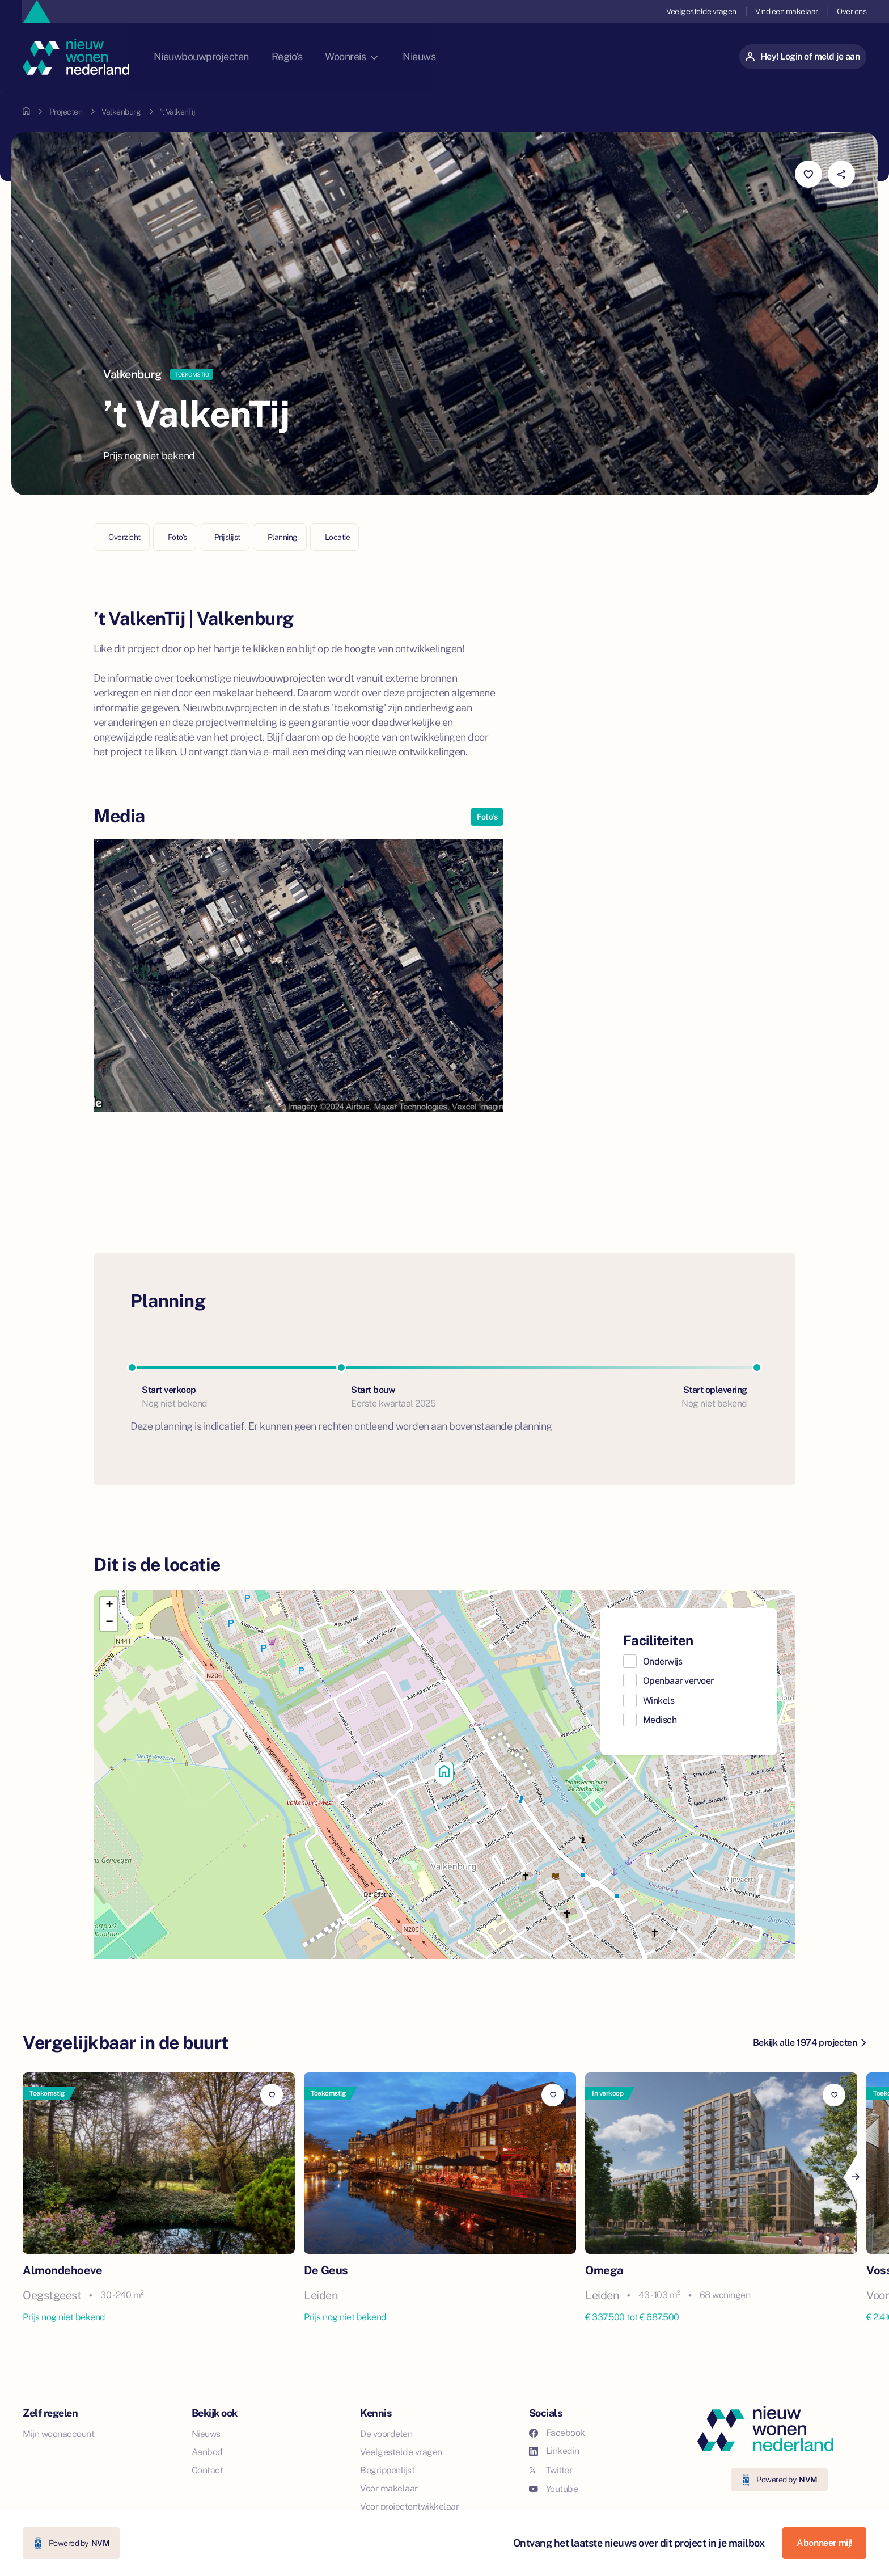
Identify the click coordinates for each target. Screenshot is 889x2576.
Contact (207, 2470)
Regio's (311, 56)
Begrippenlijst (387, 2470)
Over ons (851, 11)
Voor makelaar (389, 2488)
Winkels (659, 1700)
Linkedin (554, 2451)
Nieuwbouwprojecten (223, 56)
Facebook (557, 2432)
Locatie (337, 537)
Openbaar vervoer (678, 1680)
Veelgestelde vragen (700, 11)
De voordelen (386, 2434)
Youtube (553, 2489)
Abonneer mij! (824, 2542)
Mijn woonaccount (58, 2434)
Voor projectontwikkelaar (409, 2506)
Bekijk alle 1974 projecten (809, 2042)
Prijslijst (227, 537)
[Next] (855, 2177)
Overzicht (124, 537)
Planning (283, 537)
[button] (444, 1774)
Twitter (551, 2470)
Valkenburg (121, 111)
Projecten (66, 111)
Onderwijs (663, 1661)
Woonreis (376, 56)
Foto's (177, 537)
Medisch (660, 1719)
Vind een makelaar (786, 11)
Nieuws (446, 56)
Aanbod (207, 2452)
